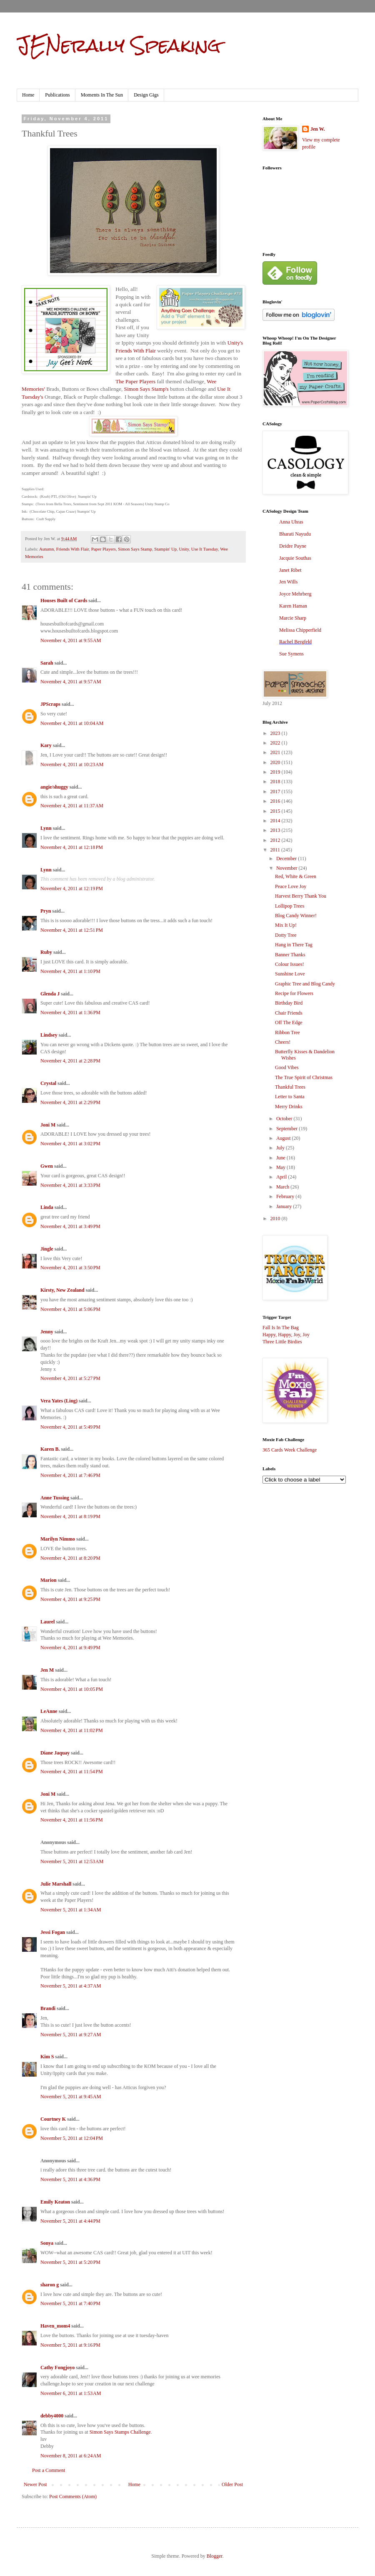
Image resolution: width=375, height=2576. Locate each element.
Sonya (46, 2243)
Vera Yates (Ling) (59, 1401)
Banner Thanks (290, 955)
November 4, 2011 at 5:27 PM (70, 1378)
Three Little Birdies (282, 1342)
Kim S (47, 2057)
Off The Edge (288, 1022)
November (287, 868)
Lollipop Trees (289, 906)
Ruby (46, 952)
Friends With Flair (72, 548)
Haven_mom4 (55, 2326)
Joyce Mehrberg (295, 594)
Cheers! (282, 1042)
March (283, 1187)
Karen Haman (293, 606)
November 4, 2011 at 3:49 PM (70, 1226)
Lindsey (49, 1035)
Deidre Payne (292, 546)
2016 (276, 801)
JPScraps (50, 704)
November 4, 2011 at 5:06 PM (70, 1309)
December (287, 858)
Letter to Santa (290, 1096)
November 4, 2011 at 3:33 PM (70, 1185)
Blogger (214, 2556)
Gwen (46, 1166)
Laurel (47, 1622)
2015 (276, 811)
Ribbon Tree (287, 1032)
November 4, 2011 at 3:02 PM (70, 1144)
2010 (276, 1218)
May (281, 1167)
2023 (276, 733)
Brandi (47, 2008)
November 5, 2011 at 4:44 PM (70, 2221)
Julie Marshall (55, 1884)
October (285, 1119)
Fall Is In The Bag (280, 1327)
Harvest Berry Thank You (300, 896)
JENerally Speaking (118, 45)
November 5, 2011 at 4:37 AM (70, 1986)
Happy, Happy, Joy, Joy (286, 1335)
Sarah (46, 663)
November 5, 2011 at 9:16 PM (70, 2345)
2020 (276, 762)
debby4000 (51, 2416)
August (284, 1138)
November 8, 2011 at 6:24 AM (70, 2456)
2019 (276, 772)
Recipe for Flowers (294, 993)
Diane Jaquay (55, 1753)
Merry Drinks (288, 1106)
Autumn (46, 548)
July (281, 1148)
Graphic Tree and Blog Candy (305, 984)
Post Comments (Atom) (73, 2496)
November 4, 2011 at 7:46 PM (70, 1475)
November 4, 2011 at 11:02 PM (71, 1730)
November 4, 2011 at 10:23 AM (71, 764)
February (285, 1196)
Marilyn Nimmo (57, 1539)
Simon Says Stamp (135, 548)
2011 (276, 850)
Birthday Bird (288, 1003)
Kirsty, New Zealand (62, 1290)
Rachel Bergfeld (295, 642)
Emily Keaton (55, 2202)
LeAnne (49, 1711)
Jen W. (317, 129)
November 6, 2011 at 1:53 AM (70, 2393)
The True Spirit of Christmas (303, 1077)
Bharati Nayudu (295, 534)
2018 (276, 781)
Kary (46, 745)
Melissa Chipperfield (300, 630)
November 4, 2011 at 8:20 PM (70, 1558)
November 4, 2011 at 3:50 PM (70, 1268)
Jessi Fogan (52, 1932)
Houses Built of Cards (63, 600)
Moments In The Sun (102, 95)
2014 (276, 821)
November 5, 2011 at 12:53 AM (71, 1861)
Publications (57, 95)
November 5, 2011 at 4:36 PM (70, 2179)
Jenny (46, 1332)
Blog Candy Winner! (296, 915)
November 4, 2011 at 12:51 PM (71, 930)
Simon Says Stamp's (146, 389)
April (282, 1177)
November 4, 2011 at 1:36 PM (70, 1012)
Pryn (45, 911)
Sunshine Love (290, 974)
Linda (46, 1207)
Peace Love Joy (290, 886)
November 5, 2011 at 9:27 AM (70, 2034)
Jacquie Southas (295, 558)
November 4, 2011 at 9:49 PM (70, 1647)
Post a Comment (48, 2470)
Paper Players (103, 548)
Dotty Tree (286, 935)
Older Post (232, 2484)
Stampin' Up (165, 548)
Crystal (48, 1083)
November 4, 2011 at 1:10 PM (70, 971)
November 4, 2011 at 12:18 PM (71, 847)
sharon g (49, 2285)
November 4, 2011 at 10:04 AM (71, 723)
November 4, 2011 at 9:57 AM (70, 682)
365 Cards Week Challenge (289, 1450)
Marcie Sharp (292, 618)
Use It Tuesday (204, 548)
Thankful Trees (290, 1087)
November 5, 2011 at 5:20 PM (70, 2262)
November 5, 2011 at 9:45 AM (70, 2097)
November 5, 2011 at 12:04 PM (71, 2138)
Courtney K (53, 2119)
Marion (48, 1580)
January (284, 1206)
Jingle (46, 1249)
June (281, 1158)
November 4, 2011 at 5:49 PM (70, 1427)
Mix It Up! (286, 925)
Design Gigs (146, 95)
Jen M (47, 1670)
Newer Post (35, 2484)
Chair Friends (288, 1013)
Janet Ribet (290, 570)
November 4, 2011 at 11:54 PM (71, 1771)
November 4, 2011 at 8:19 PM (70, 1516)
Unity (184, 548)
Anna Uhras (291, 522)
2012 (276, 840)
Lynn (46, 828)
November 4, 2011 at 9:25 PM (70, 1599)
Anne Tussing (54, 1498)
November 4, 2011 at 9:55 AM (70, 640)
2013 (276, 830)
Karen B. (50, 1449)
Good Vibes (287, 1067)
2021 (276, 752)
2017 (276, 791)
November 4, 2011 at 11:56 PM (71, 1820)
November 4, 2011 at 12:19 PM (71, 888)
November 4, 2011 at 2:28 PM (70, 1061)
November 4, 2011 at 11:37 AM (71, 806)
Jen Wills (288, 582)
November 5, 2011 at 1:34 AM (70, 1910)
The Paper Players (135, 381)
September (287, 1129)
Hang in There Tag (293, 945)
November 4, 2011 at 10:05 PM (71, 1689)
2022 (276, 743)
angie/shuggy (54, 787)
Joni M (47, 1125)
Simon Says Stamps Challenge (120, 2432)
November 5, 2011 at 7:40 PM (70, 2303)
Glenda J (50, 994)
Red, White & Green (295, 876)
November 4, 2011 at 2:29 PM (70, 1102)
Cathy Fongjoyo (57, 2367)
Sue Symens (291, 654)
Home (28, 95)
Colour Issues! (289, 964)
